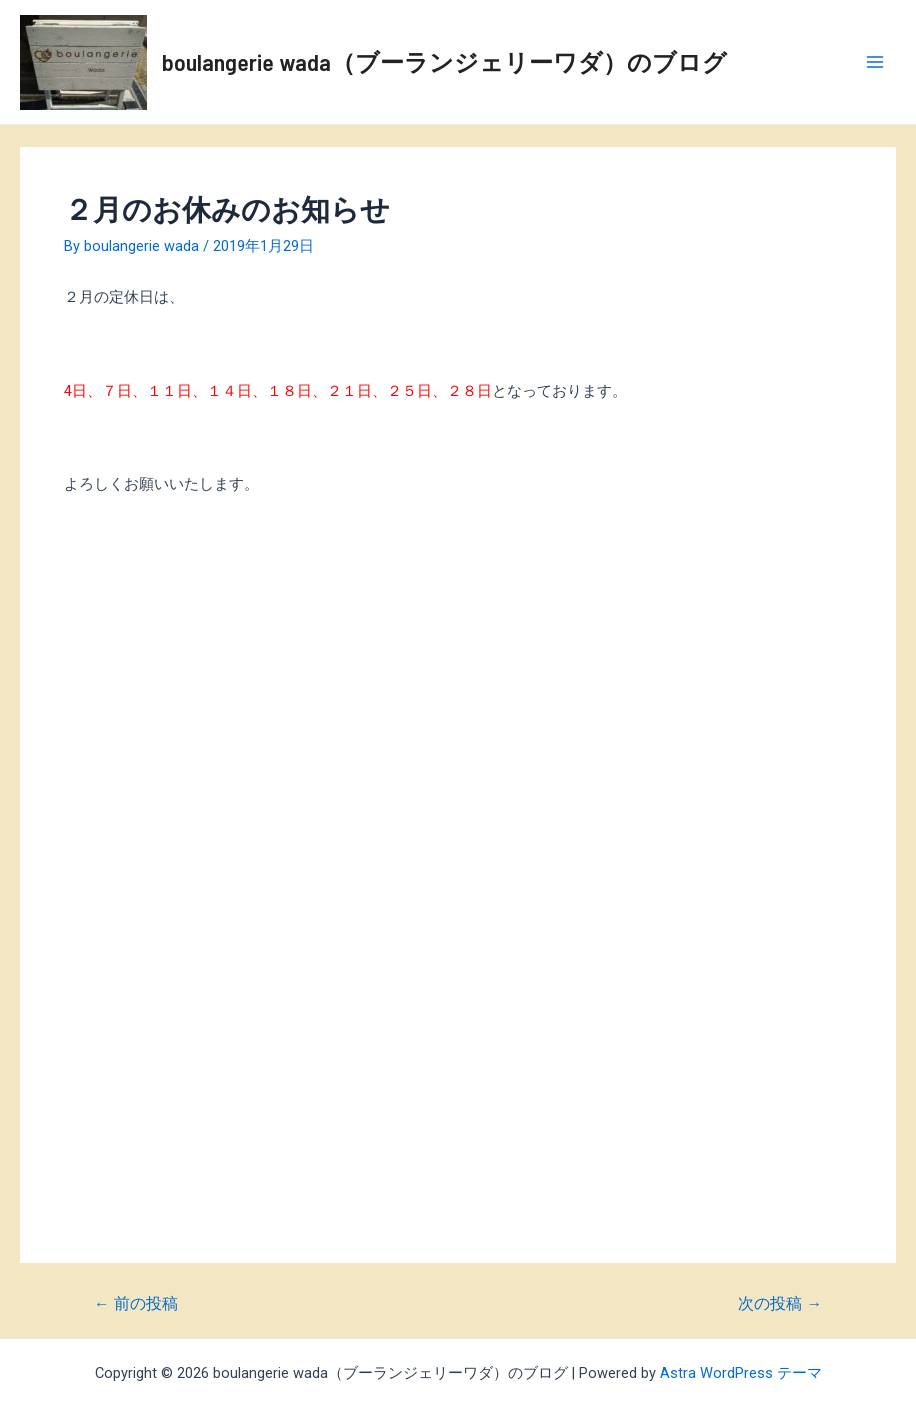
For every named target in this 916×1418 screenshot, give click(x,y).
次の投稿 (780, 1305)
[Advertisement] (458, 706)
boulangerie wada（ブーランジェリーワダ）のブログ (444, 61)
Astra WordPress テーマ (741, 1373)
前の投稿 (136, 1305)
